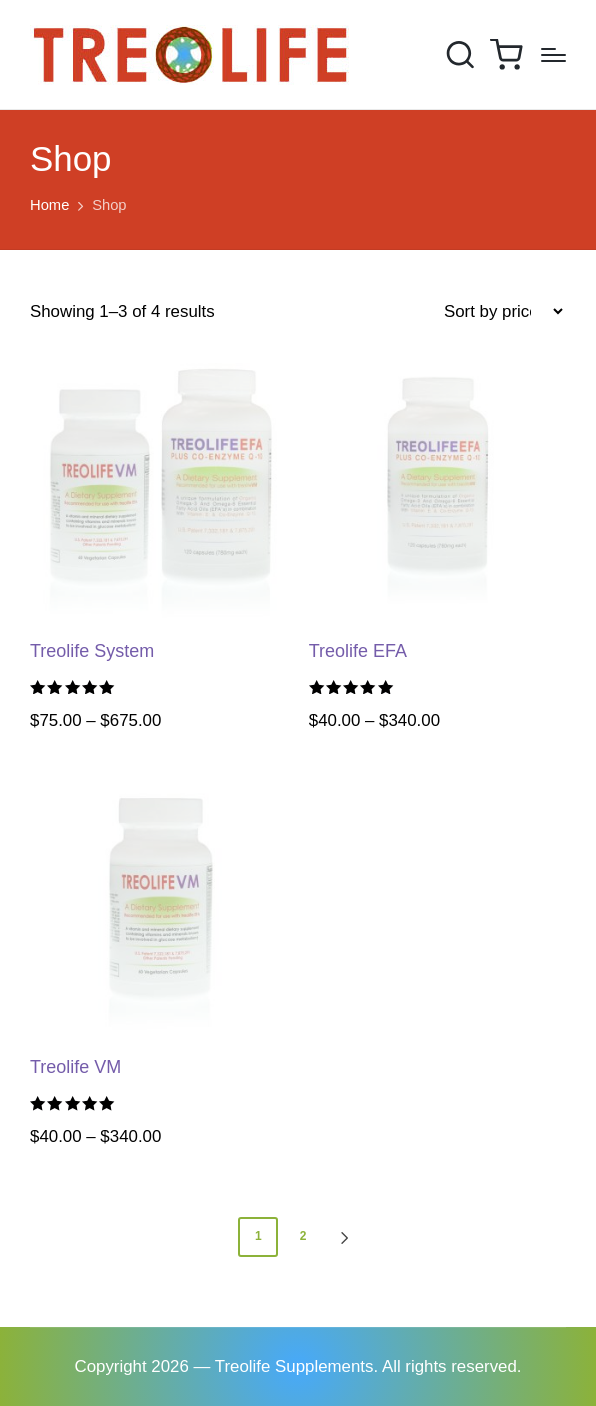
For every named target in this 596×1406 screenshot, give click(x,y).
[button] (348, 1237)
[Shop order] (503, 312)
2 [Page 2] (303, 1236)
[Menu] (553, 55)
